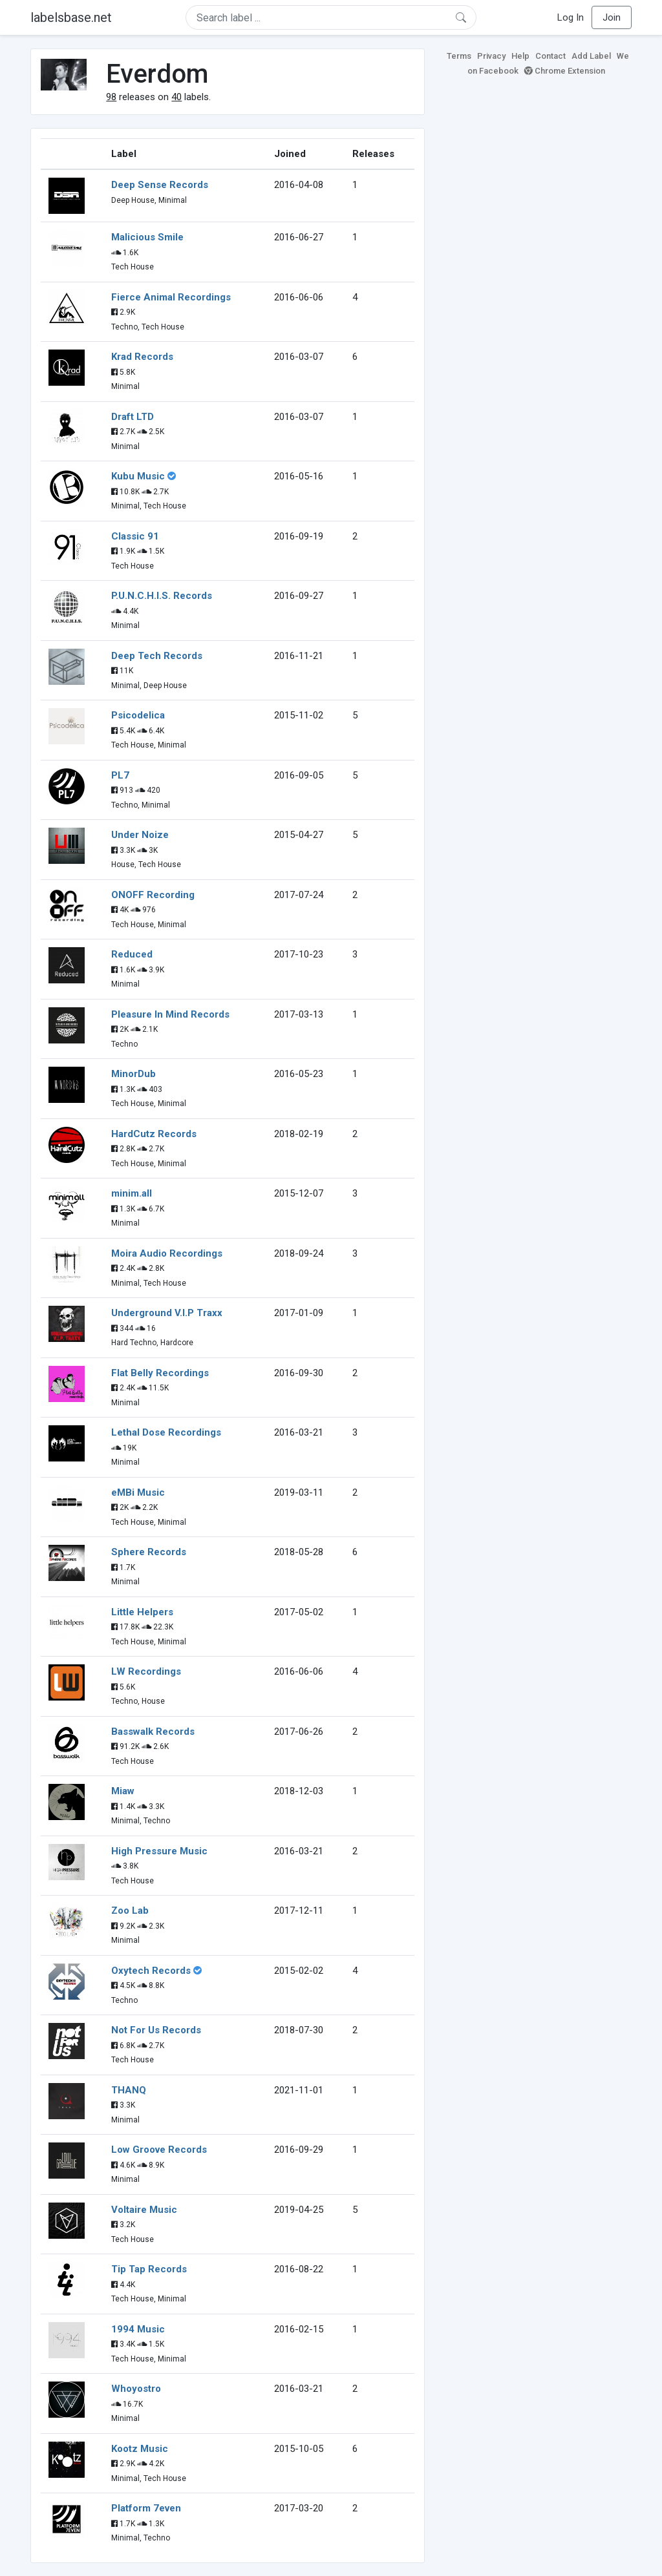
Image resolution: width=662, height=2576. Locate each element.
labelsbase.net (71, 17)
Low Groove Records (159, 2149)
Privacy (491, 56)
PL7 (120, 775)
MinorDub (133, 1074)
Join (612, 17)
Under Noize (140, 835)
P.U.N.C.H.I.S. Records (161, 596)
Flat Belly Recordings (160, 1373)
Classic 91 (135, 536)
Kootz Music (139, 2449)
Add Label (591, 56)
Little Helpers (142, 1612)
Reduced (132, 954)
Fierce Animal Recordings (171, 297)
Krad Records (142, 356)
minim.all (131, 1193)
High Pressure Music (159, 1851)
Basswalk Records (153, 1731)
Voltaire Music (144, 2209)
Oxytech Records (151, 1970)
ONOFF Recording (153, 895)
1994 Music (138, 2329)
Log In (570, 17)
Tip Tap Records (149, 2269)
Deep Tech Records (156, 656)
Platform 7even (146, 2508)
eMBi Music (138, 1492)
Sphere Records (148, 1552)
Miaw (122, 1791)
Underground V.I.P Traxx (166, 1313)
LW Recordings (146, 1671)
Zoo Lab (130, 1910)
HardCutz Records (154, 1134)
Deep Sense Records (159, 185)
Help (520, 56)
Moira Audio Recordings (166, 1253)
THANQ (128, 2090)
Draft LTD (132, 417)
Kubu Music (138, 476)
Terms (459, 56)
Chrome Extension (564, 71)
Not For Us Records (156, 2030)
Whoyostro (136, 2388)
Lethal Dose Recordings (166, 1432)
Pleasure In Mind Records (170, 1014)
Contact (550, 56)
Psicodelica (138, 715)
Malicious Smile (147, 237)
